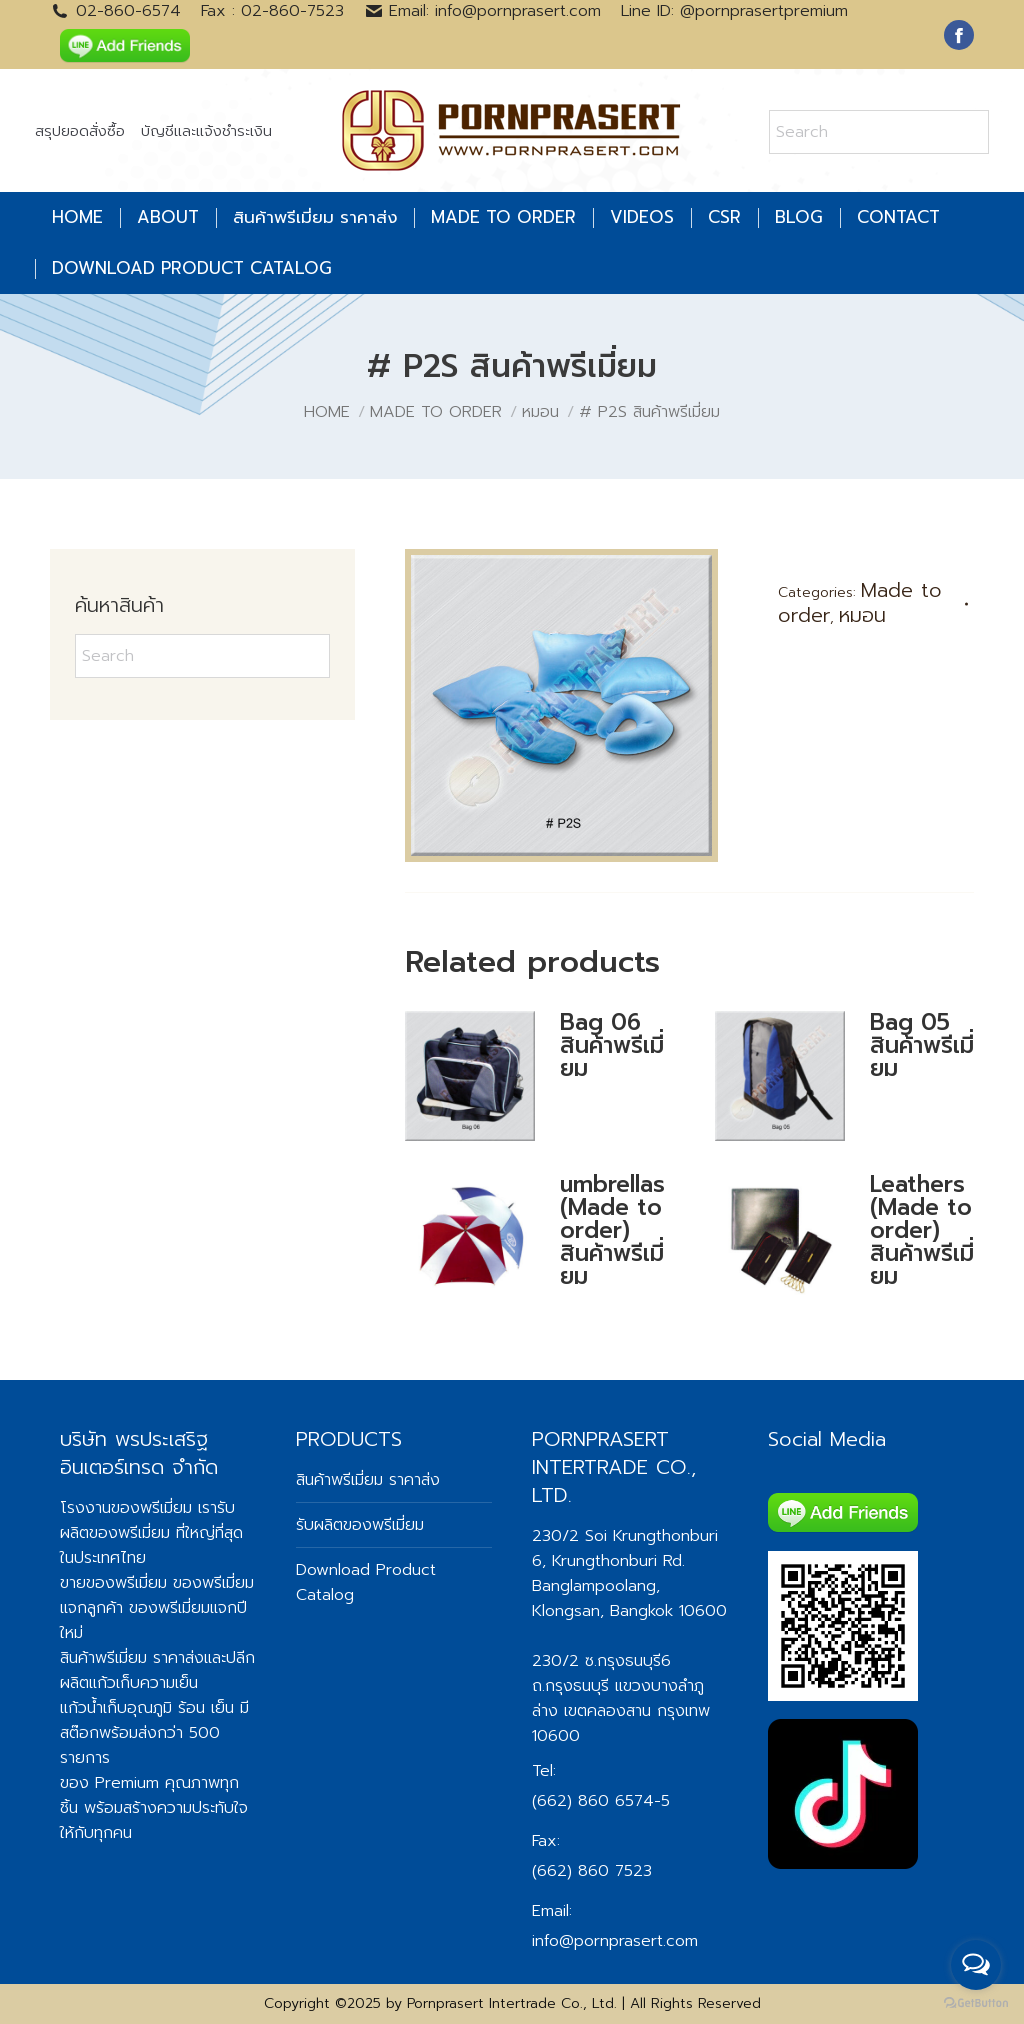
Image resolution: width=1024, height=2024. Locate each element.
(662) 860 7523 (592, 1871)
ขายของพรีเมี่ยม (113, 1583)
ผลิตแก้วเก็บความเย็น (129, 1683)
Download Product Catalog (366, 1582)
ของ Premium (109, 1783)
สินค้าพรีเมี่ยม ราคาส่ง (132, 1658)
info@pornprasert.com (615, 1941)
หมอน (862, 615)
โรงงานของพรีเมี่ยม (126, 1508)
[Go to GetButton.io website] (976, 2003)
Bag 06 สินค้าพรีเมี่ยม (612, 1045)
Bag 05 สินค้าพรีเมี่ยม (922, 1045)
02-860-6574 (115, 11)
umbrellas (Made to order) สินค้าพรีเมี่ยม (612, 1230)
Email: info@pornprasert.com (483, 11)
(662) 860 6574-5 (601, 1801)
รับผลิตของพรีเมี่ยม (147, 1520)
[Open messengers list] (976, 1965)
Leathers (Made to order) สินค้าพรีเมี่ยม (922, 1230)
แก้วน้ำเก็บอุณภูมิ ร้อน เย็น (147, 1708)
